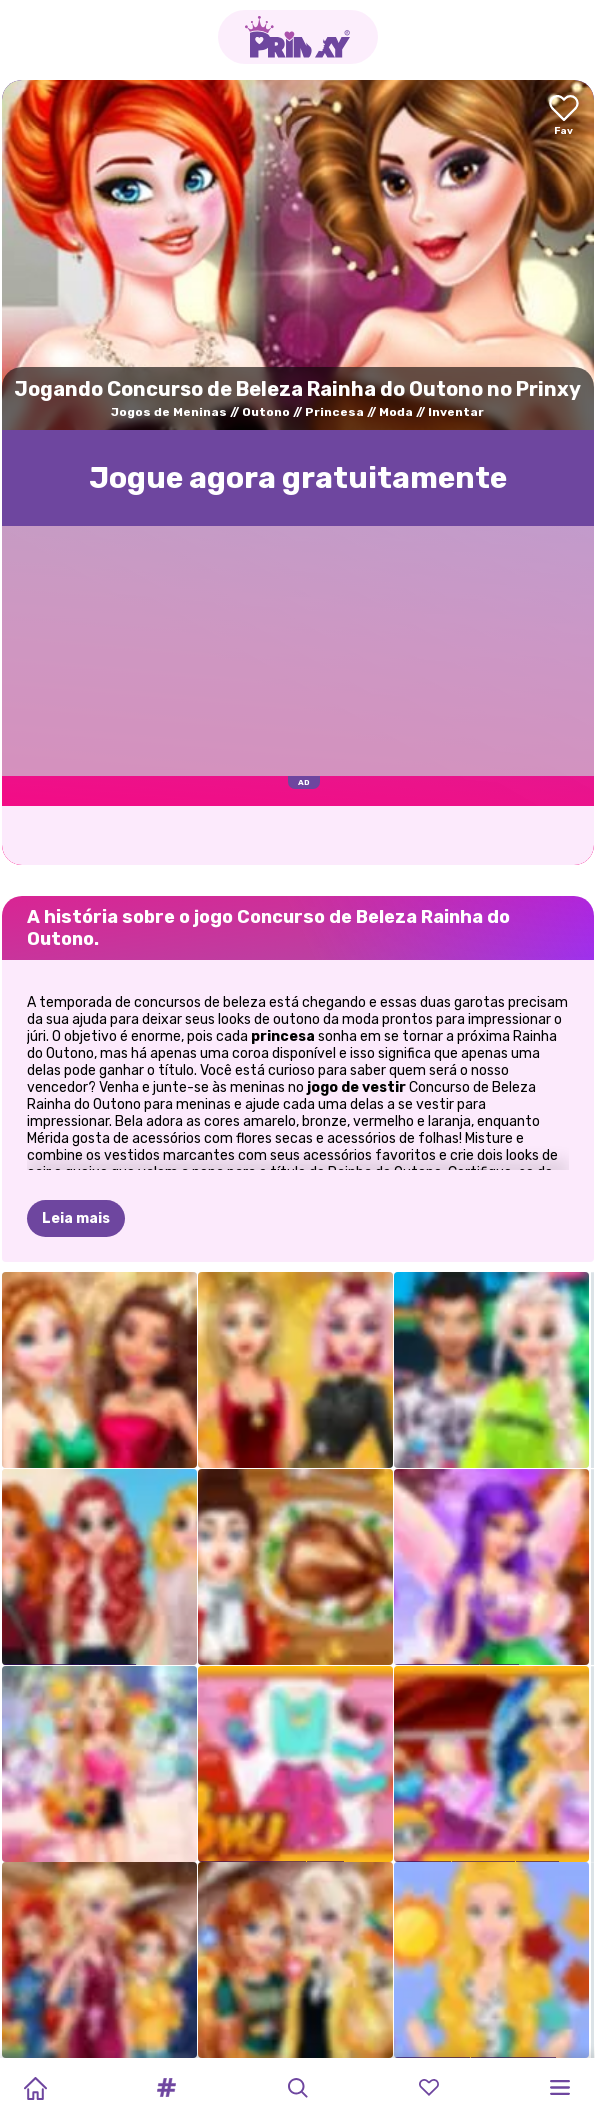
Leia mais (76, 1218)
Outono (266, 412)
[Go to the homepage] (298, 37)
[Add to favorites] (564, 116)
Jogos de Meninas (169, 412)
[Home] (35, 2088)
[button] (166, 2088)
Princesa (334, 412)
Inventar (456, 412)
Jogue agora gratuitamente (298, 478)
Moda (396, 412)
